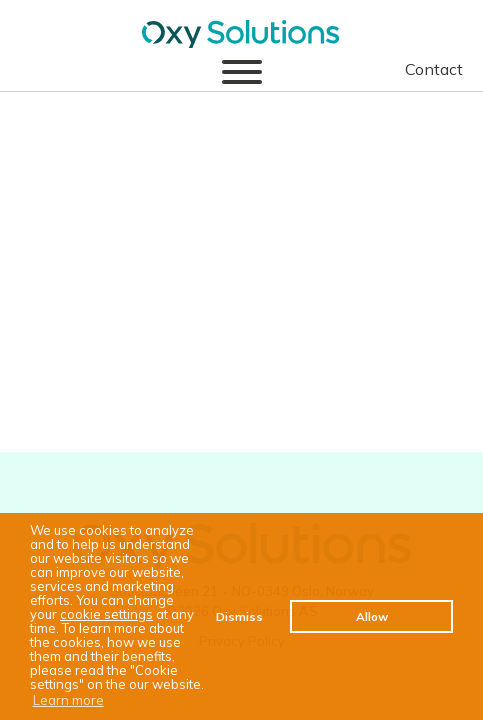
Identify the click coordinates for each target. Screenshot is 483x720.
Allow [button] (372, 616)
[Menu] (242, 73)
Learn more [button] (68, 700)
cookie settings (106, 614)
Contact (434, 69)
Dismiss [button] (239, 616)
